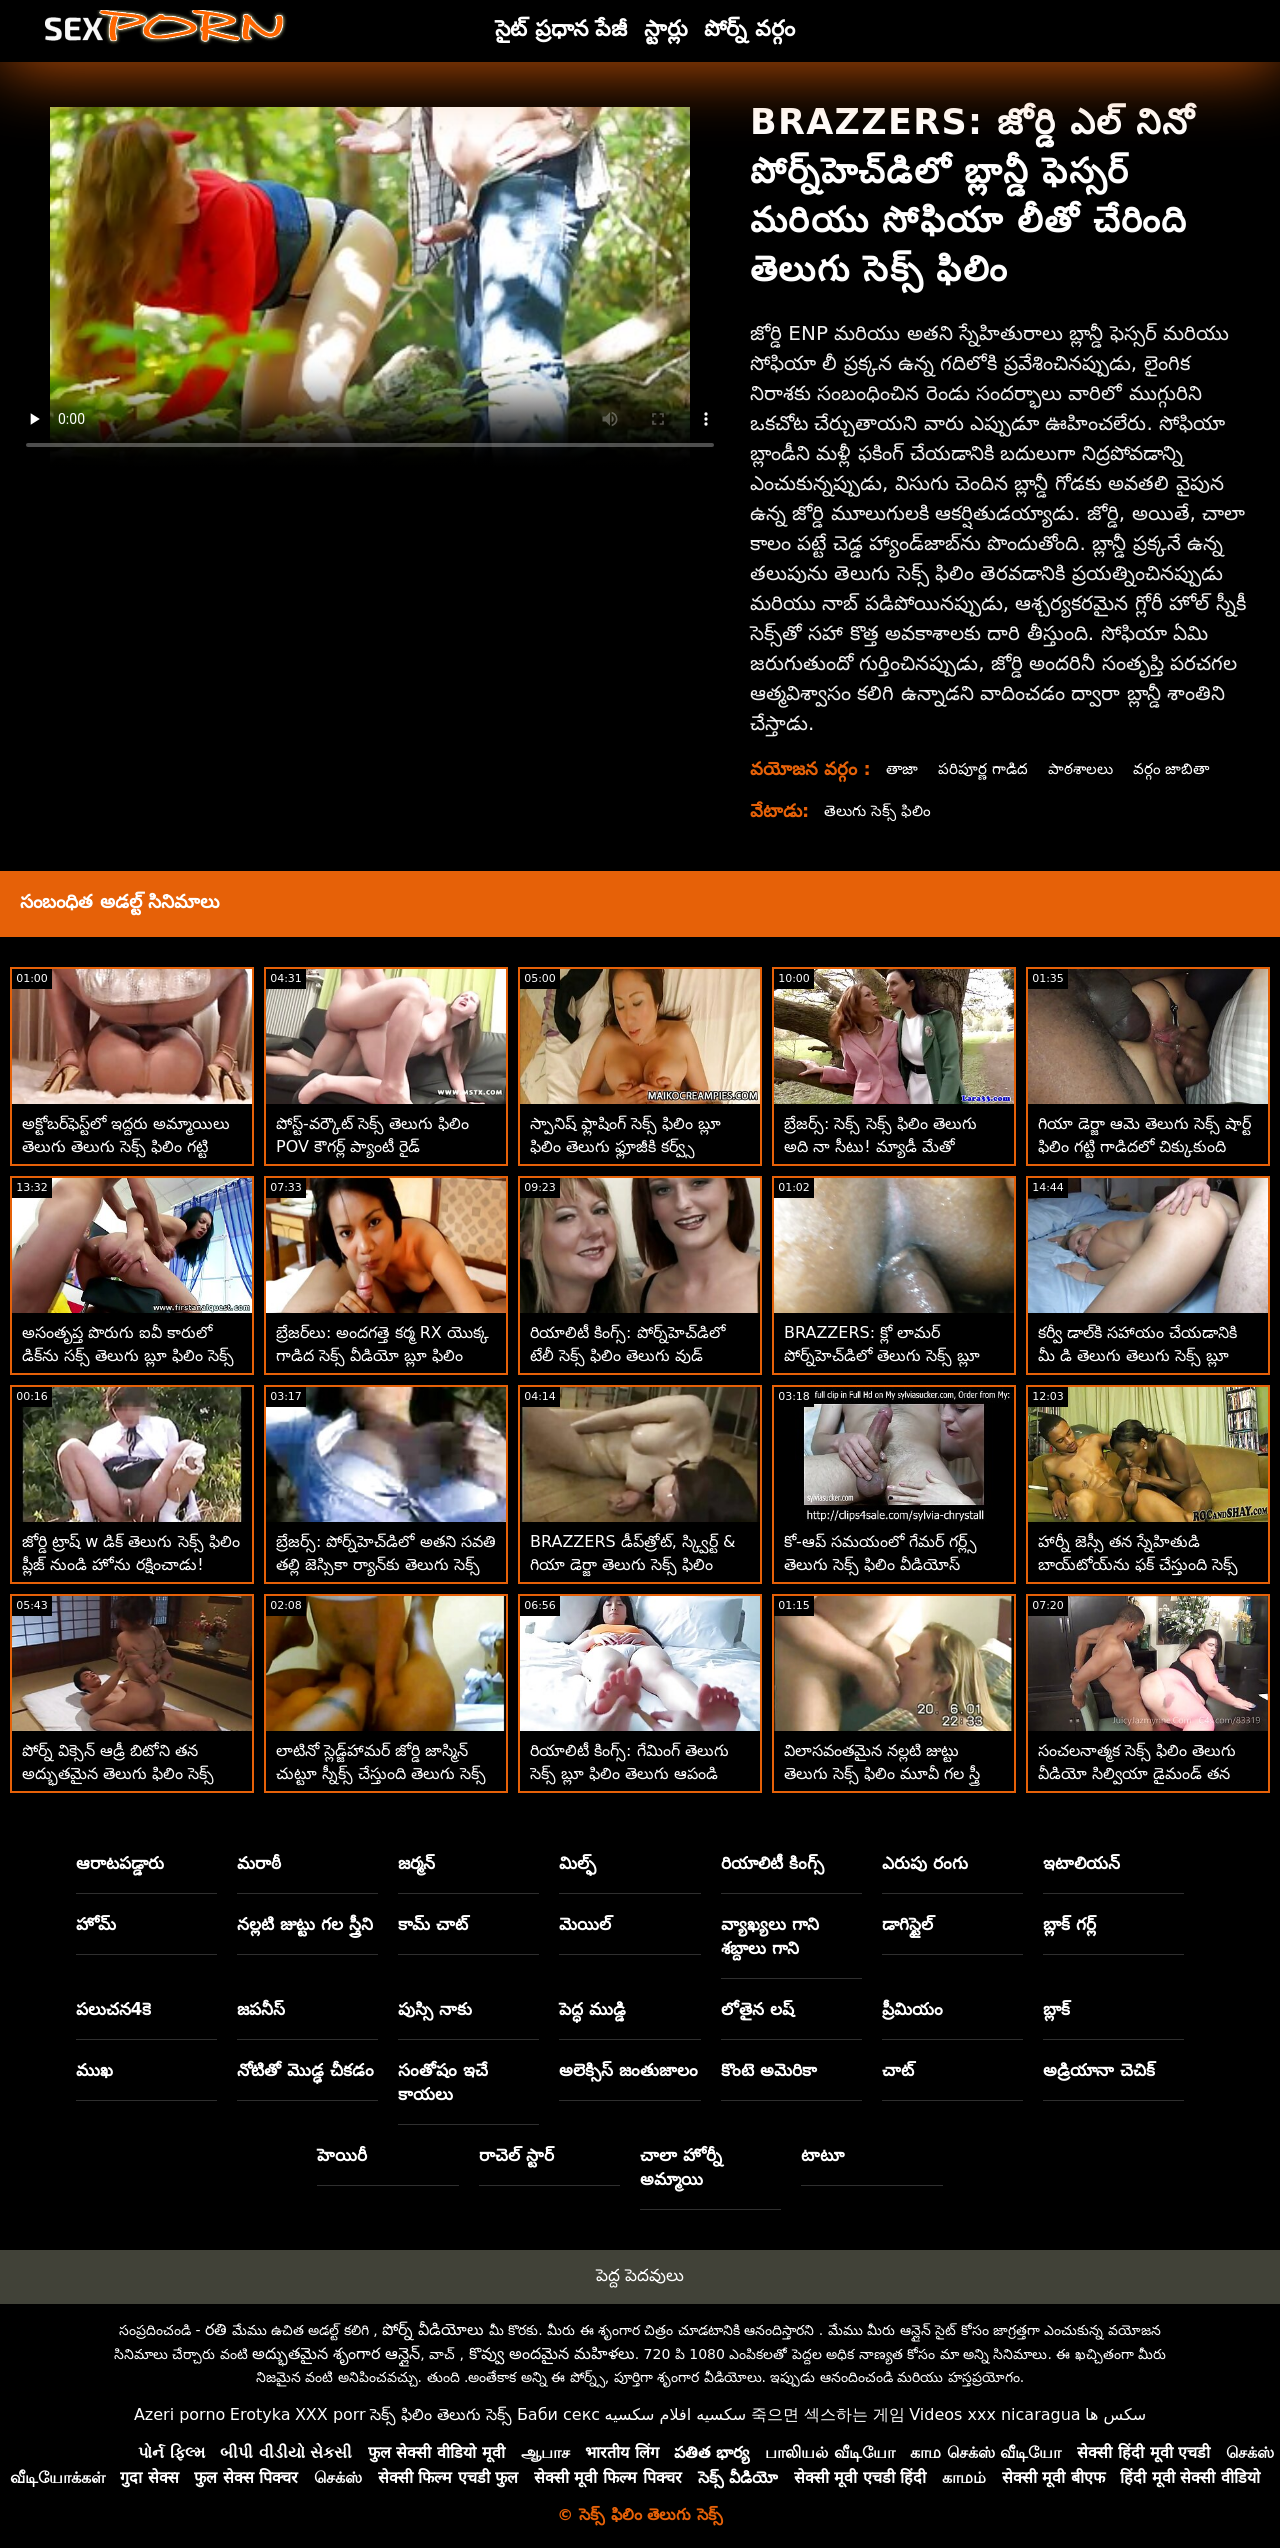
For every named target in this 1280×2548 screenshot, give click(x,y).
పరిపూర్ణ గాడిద (986, 768)
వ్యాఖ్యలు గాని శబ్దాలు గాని (770, 1936)
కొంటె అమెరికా (769, 2070)
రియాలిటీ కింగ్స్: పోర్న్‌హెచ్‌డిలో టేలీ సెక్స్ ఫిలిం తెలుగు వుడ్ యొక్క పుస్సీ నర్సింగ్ (627, 1355)
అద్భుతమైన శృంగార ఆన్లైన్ (336, 2353)
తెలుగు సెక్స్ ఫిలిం (879, 810)
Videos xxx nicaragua (994, 2414)
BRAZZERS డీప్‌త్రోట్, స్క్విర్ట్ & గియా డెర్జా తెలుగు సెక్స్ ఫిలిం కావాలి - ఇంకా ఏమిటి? (633, 1564)
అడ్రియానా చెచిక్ (1099, 2070)
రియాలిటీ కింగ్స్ (772, 1863)
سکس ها (1115, 2414)
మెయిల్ (585, 1924)
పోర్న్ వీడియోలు (433, 2329)
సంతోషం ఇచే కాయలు (443, 2082)
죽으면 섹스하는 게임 (828, 2414)
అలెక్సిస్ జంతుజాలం (628, 2070)
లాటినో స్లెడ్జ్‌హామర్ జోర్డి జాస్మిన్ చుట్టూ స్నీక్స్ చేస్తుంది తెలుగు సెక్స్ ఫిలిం (381, 1773)
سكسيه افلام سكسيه (676, 2414)
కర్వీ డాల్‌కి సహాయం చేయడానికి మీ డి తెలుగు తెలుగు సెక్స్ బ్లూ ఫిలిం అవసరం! (1137, 1355)
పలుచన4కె (114, 2009)
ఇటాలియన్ (1081, 1863)
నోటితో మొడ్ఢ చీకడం (305, 2070)
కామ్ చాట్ (433, 1924)
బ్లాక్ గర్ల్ (1069, 1924)
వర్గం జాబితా (1180, 768)
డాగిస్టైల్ (907, 1924)
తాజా (903, 768)
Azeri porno (179, 2414)
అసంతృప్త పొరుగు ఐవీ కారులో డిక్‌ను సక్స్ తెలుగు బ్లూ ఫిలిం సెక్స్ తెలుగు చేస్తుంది (128, 1355)
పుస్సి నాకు (435, 2009)
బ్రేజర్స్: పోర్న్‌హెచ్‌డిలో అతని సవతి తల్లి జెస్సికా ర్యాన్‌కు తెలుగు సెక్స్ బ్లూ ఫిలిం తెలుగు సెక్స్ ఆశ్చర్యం (386, 1564)
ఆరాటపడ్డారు (120, 1863)
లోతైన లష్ (757, 2009)
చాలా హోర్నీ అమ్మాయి (681, 2167)
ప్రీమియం (912, 2009)
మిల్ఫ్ (577, 1863)
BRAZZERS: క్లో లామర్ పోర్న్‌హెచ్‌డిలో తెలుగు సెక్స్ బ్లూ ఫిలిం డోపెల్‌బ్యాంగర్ (882, 1355)
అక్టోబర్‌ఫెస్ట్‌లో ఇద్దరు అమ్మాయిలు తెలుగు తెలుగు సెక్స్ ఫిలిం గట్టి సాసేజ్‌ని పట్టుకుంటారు (126, 1146)
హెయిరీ (342, 2155)
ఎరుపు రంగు (925, 1863)
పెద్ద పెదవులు (640, 2275)
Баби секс (558, 2414)
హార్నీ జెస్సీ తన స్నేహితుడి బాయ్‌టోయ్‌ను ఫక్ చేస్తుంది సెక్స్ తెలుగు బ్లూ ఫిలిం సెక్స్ (1138, 1564)
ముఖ (94, 2070)
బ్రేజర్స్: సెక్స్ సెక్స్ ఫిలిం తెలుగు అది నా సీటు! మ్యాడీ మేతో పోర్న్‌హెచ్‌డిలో (880, 1146)
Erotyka (260, 2414)
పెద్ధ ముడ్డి (592, 2009)
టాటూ (822, 2155)
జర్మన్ (416, 1863)
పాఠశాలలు (1087, 768)
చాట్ (898, 2070)
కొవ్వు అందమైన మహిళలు (552, 2353)
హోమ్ (96, 1924)
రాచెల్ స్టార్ (516, 2155)
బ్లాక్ (1056, 2009)
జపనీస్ (261, 2009)
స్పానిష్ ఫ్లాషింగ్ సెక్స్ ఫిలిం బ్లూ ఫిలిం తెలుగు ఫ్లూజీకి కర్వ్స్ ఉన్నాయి (625, 1146)
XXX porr (330, 2414)
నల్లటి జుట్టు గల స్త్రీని (305, 1924)
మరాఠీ (259, 1863)
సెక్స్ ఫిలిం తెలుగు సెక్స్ (441, 2414)
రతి (216, 2329)
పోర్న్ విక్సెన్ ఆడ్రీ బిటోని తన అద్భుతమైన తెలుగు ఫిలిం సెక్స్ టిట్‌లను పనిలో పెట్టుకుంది (118, 1773)
